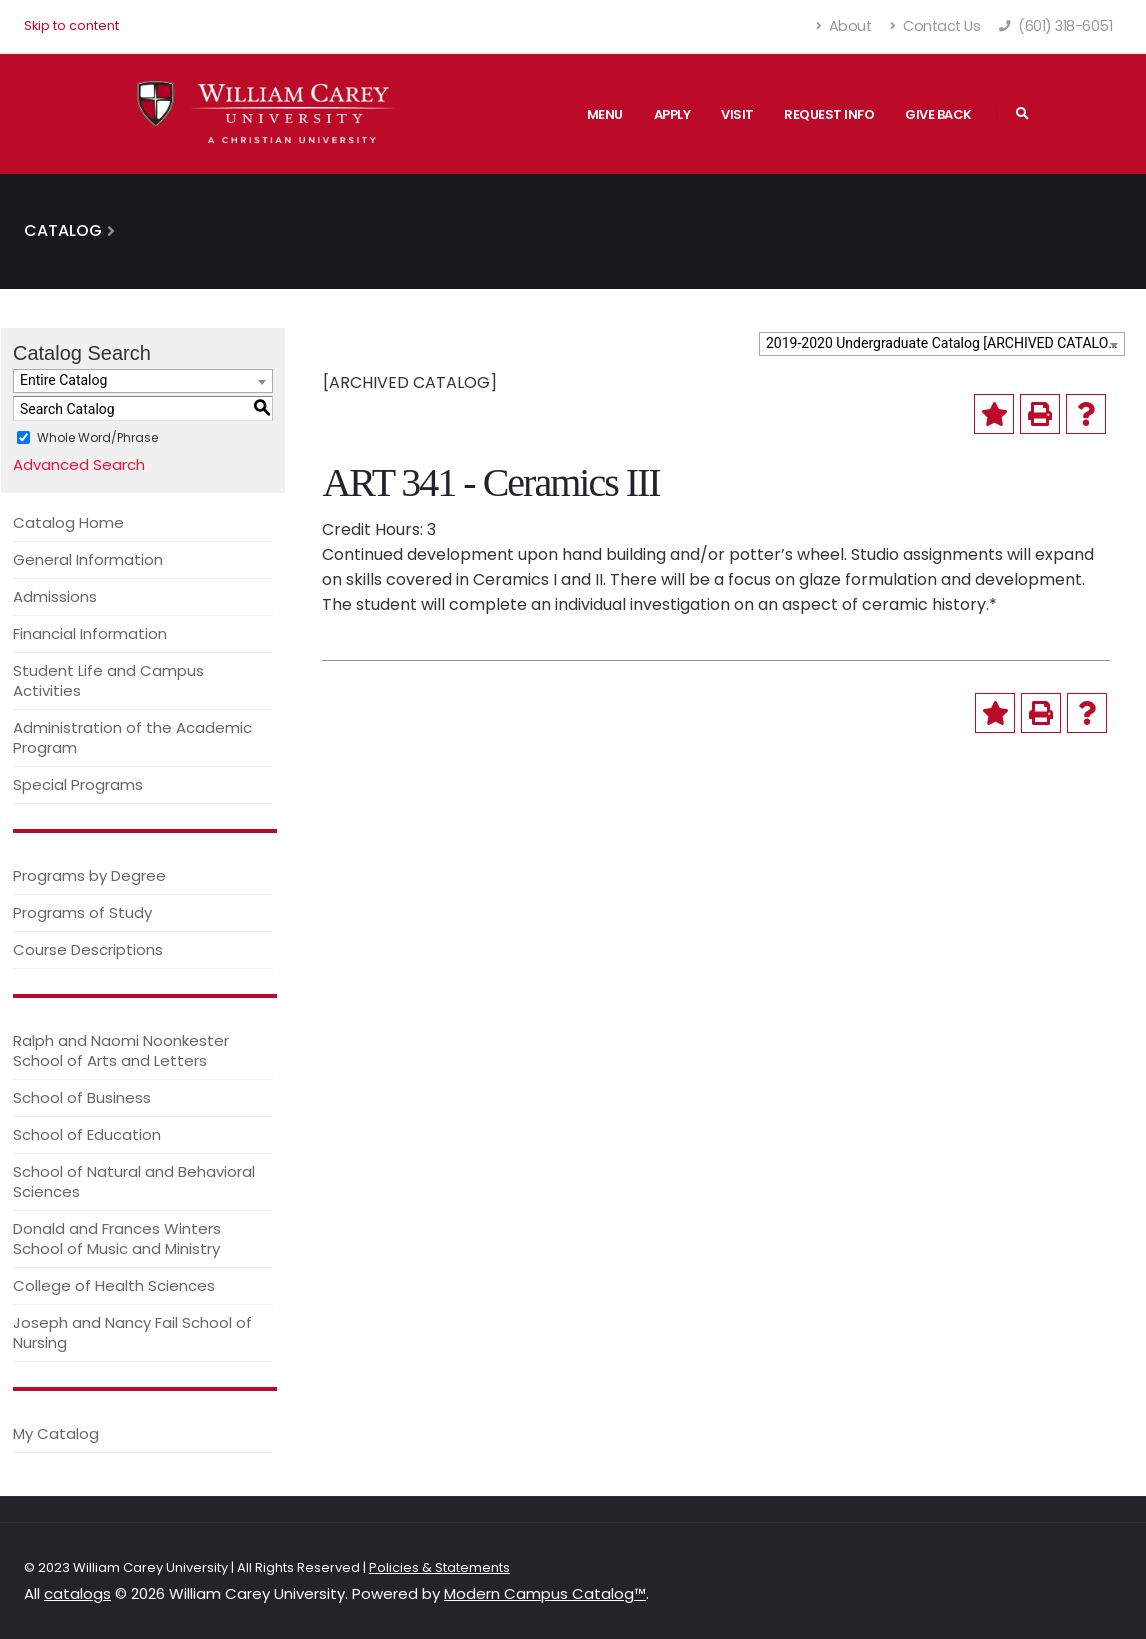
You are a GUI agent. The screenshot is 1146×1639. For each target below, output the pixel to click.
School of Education (87, 1134)
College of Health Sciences (114, 1285)
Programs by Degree (89, 875)
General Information (88, 559)
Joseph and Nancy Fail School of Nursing (132, 1332)
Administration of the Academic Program (132, 737)
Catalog (63, 230)
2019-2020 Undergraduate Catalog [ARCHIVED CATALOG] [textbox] (944, 343)
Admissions (55, 596)
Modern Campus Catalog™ (545, 1593)
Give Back (938, 114)
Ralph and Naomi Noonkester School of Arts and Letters (121, 1050)
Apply (672, 114)
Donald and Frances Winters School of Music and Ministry (117, 1238)
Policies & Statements (439, 1567)
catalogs (77, 1593)
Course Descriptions (88, 949)
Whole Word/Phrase (97, 437)
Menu (605, 114)
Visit (737, 114)
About (844, 26)
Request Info (829, 114)
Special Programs (78, 784)
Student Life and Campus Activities (108, 680)
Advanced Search (79, 464)
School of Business (82, 1097)
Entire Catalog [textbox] (63, 380)
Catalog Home (68, 522)
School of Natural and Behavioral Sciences (134, 1181)
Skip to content (71, 25)
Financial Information (90, 633)
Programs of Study (82, 912)
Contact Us (935, 26)
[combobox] (942, 344)
